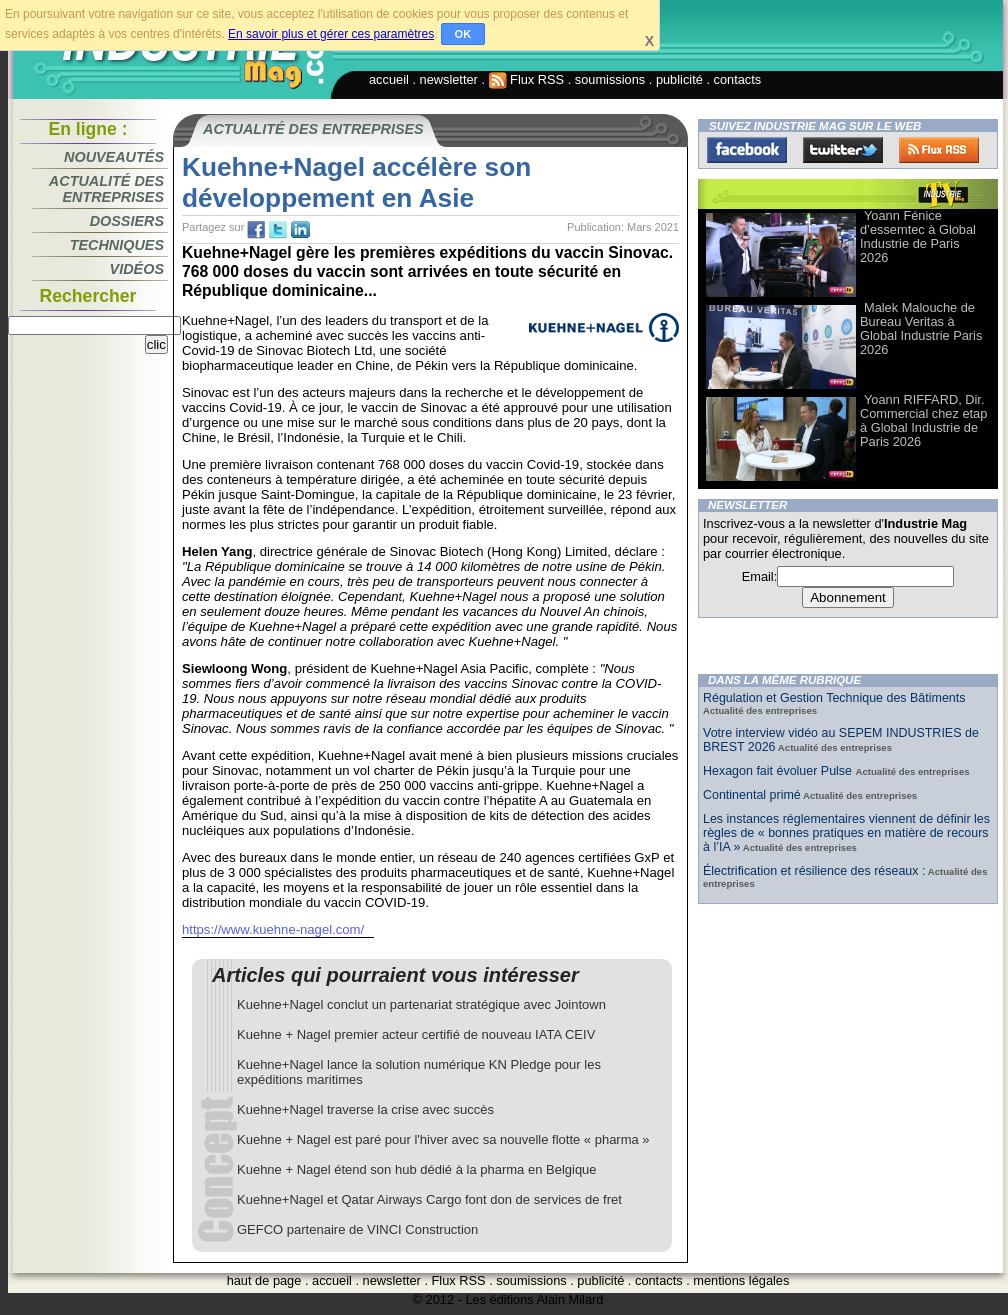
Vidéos (137, 269)
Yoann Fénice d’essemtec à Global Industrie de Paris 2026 (918, 236)
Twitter (843, 150)
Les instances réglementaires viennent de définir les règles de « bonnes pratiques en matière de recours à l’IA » (846, 833)
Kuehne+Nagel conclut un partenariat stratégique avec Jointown (421, 1004)
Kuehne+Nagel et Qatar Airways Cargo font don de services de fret (429, 1199)
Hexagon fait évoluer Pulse (779, 771)
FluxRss (939, 150)
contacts (738, 79)
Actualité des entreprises (106, 189)
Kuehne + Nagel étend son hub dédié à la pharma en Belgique (417, 1169)
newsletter (449, 79)
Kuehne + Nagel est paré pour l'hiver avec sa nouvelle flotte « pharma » (443, 1139)
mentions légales (741, 1280)
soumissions (610, 79)
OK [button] (463, 34)
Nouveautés (114, 157)
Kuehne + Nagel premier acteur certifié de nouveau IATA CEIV (416, 1034)
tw (278, 230)
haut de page (264, 1280)
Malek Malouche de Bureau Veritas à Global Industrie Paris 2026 (921, 328)
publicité (679, 79)
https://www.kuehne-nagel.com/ (273, 929)
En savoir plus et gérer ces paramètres (331, 34)
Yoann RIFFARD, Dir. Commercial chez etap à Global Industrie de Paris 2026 (923, 420)
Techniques (117, 245)
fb (256, 230)
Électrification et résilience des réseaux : (814, 871)
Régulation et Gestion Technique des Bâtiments (834, 698)
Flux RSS (527, 79)
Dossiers (127, 221)
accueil (389, 79)
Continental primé (752, 795)
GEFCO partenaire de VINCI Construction (357, 1229)
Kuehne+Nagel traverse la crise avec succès (365, 1109)
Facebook (747, 150)
